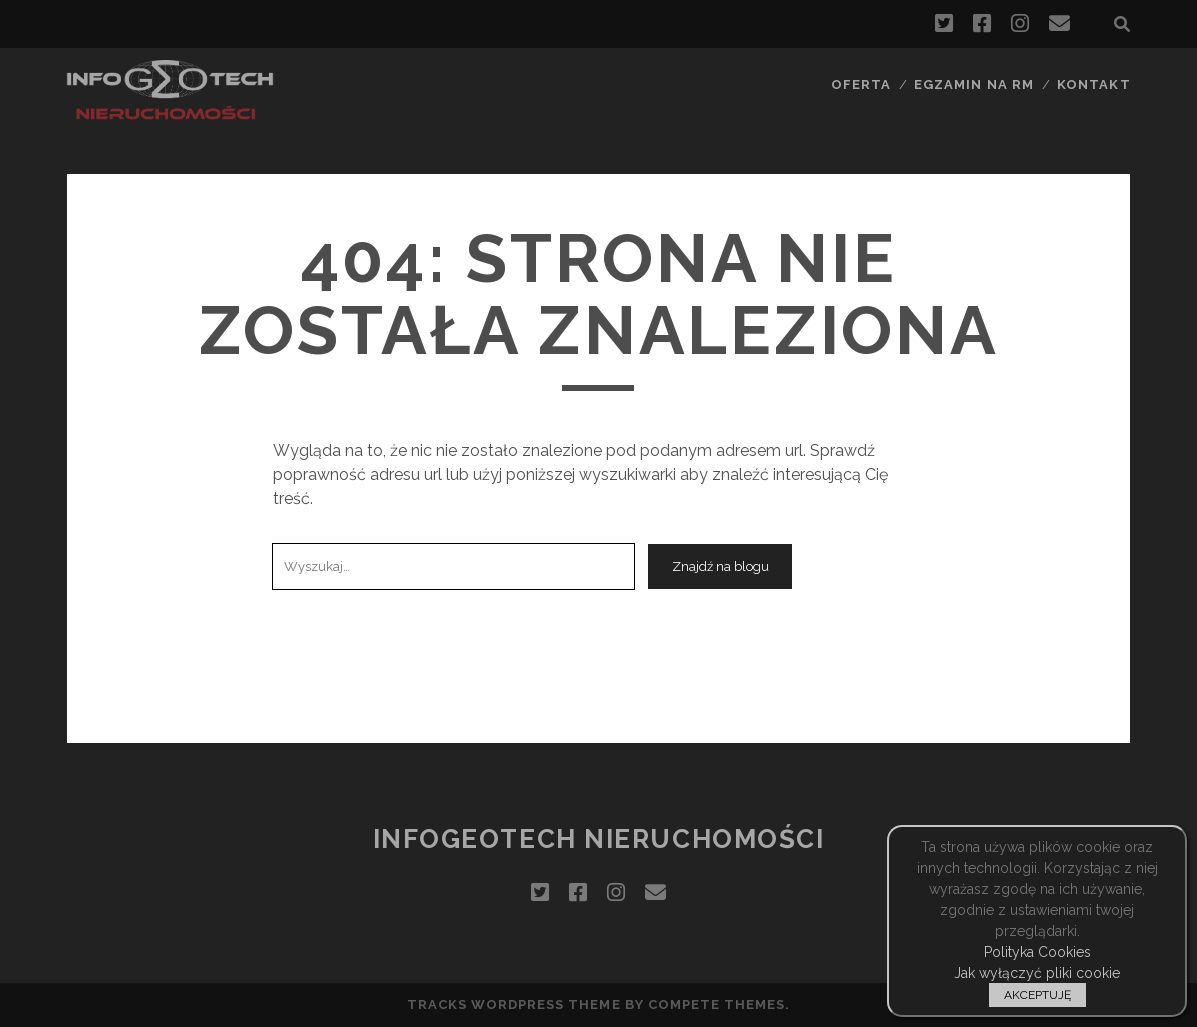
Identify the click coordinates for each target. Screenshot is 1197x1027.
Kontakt (1093, 84)
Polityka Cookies (1037, 952)
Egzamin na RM (974, 84)
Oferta (861, 84)
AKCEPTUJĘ (1037, 995)
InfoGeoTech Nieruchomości (599, 839)
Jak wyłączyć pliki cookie (1037, 973)
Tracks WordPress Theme (514, 1004)
